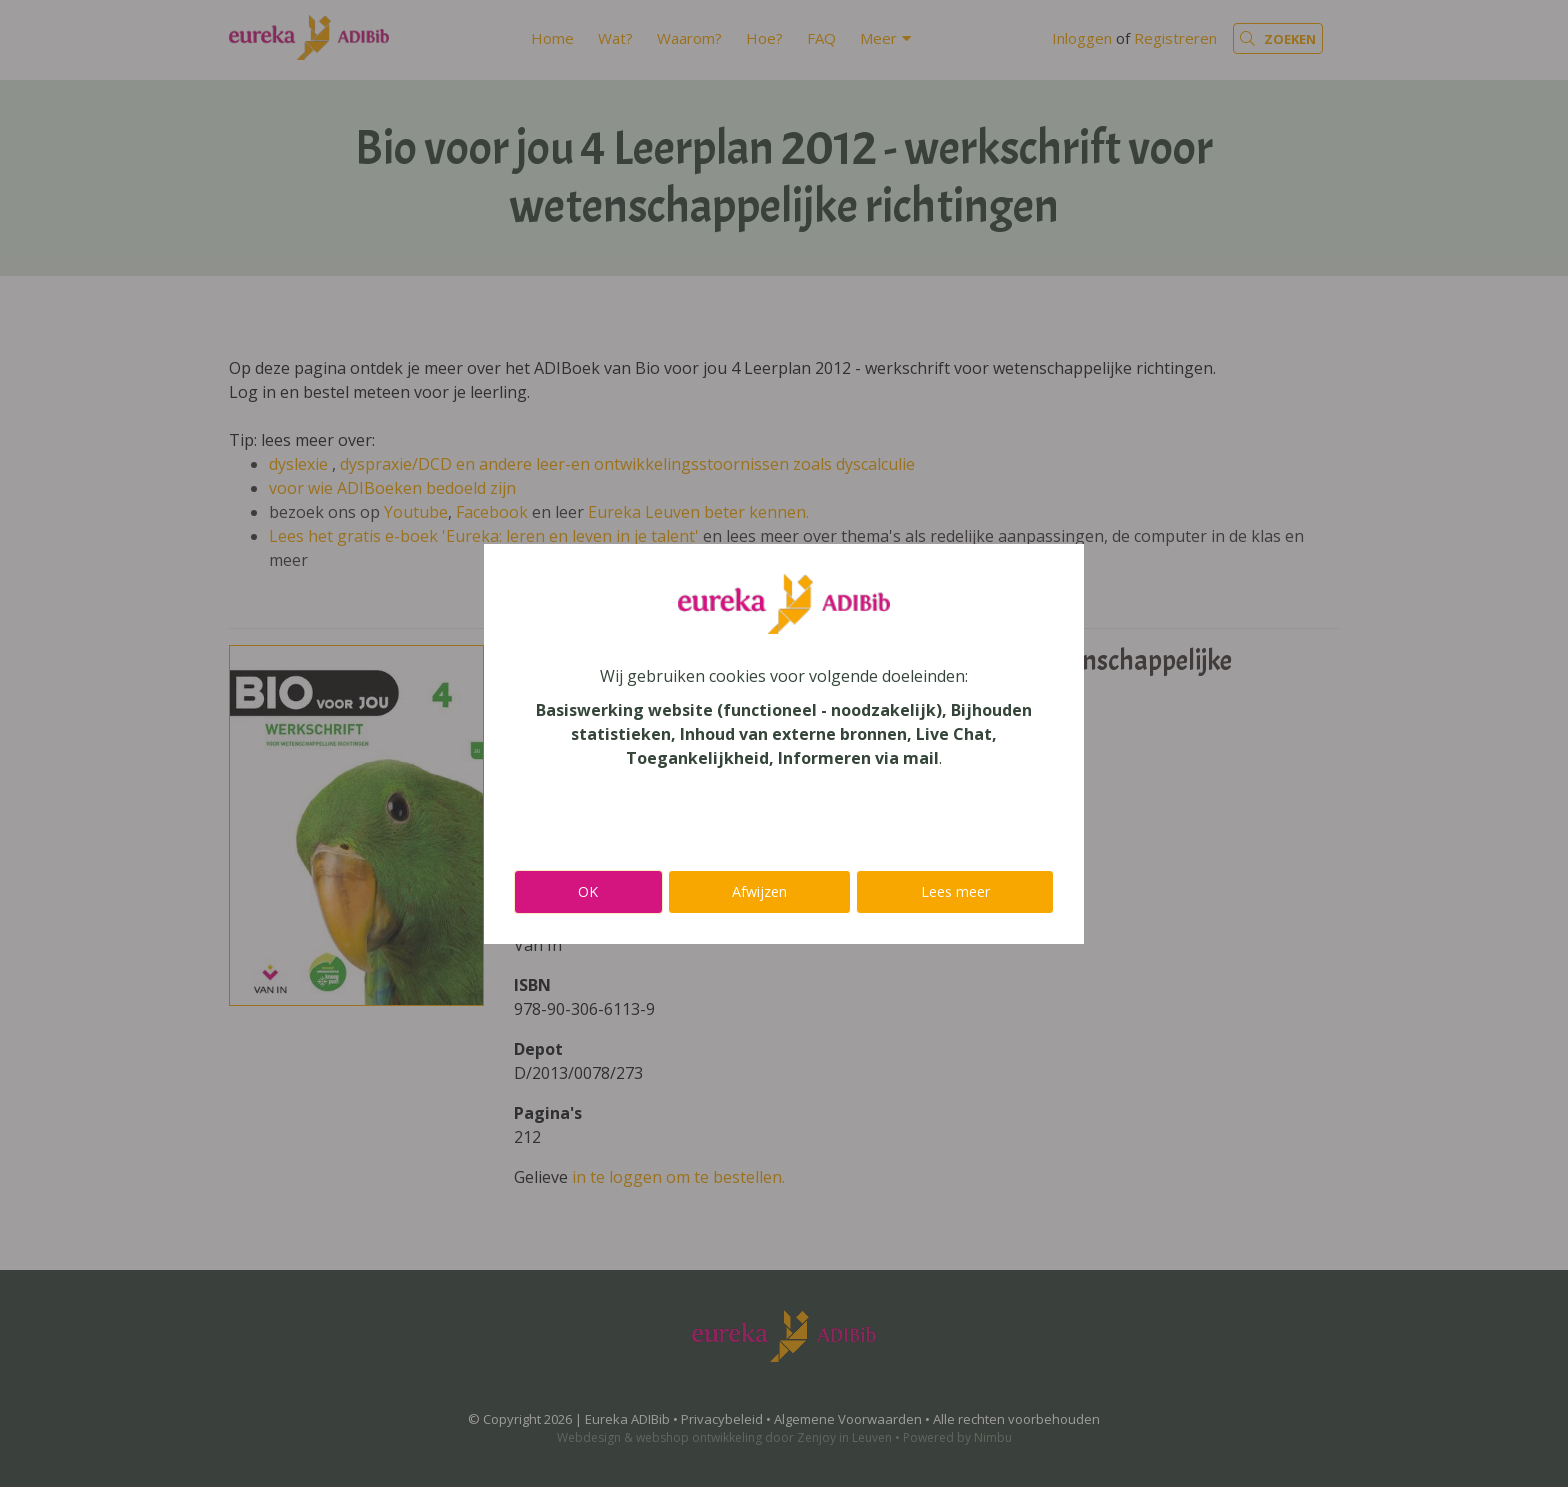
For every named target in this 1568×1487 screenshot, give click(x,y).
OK (588, 891)
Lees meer (955, 891)
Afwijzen (759, 891)
